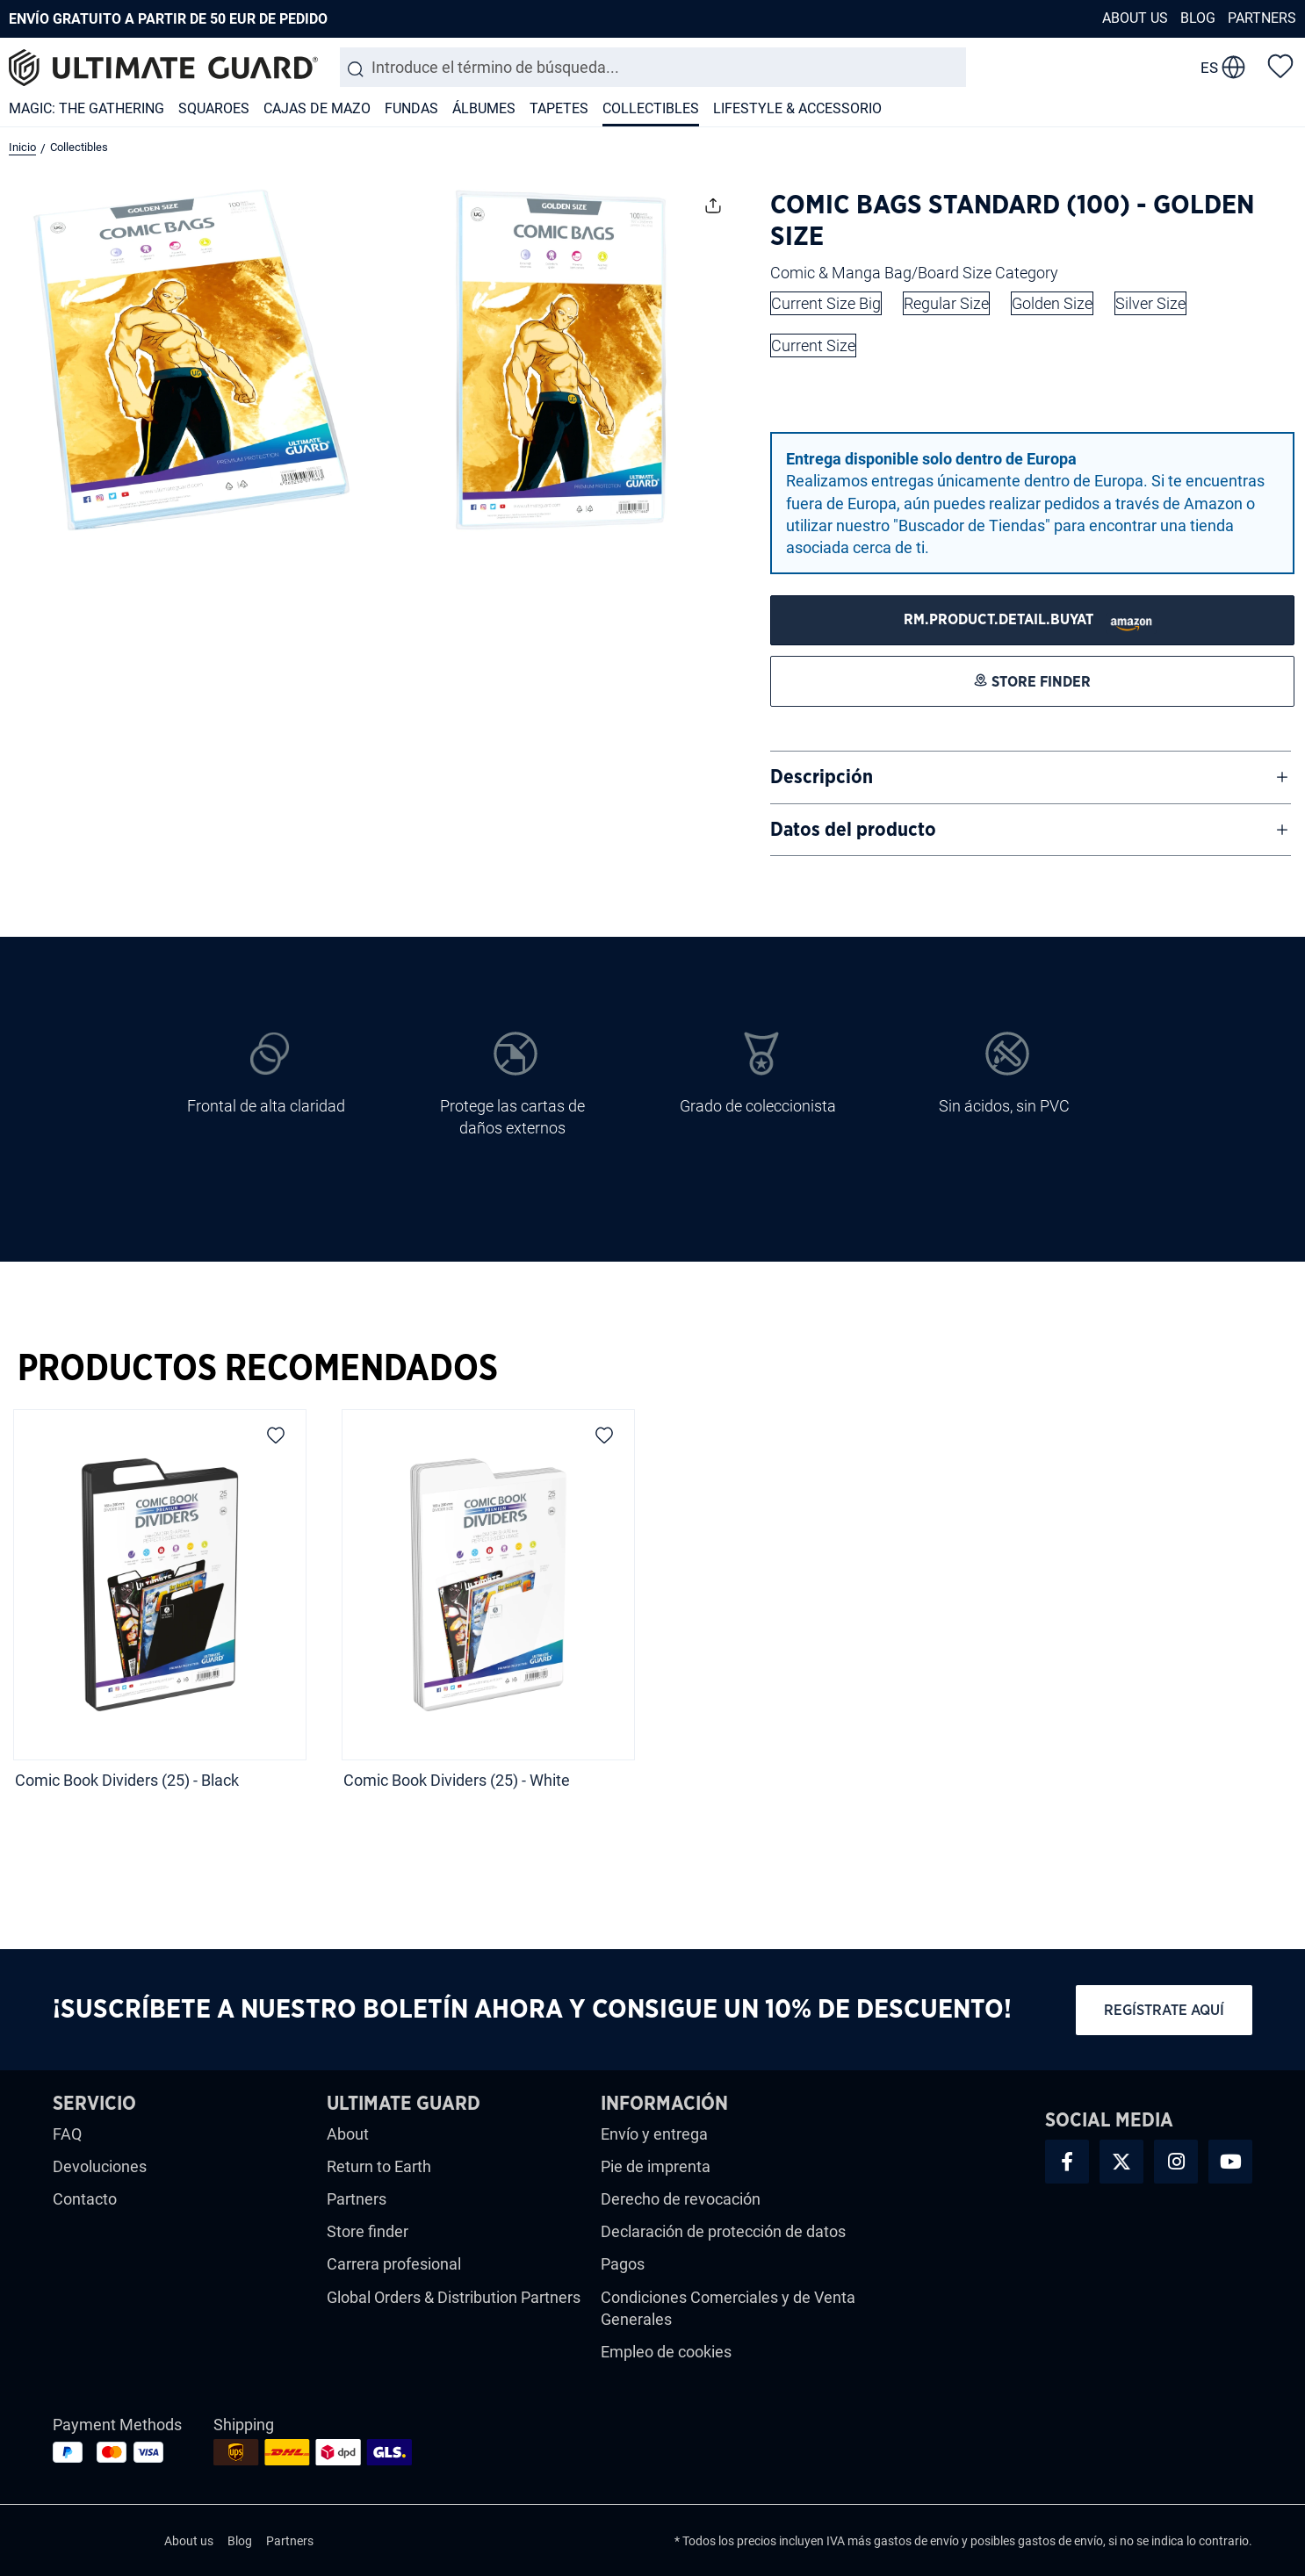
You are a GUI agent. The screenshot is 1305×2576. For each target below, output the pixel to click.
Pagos (623, 2264)
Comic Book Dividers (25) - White (456, 1780)
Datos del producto (853, 829)
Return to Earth (379, 2166)
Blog (1197, 18)
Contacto (85, 2199)
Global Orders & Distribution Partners (453, 2297)
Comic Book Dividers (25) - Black (127, 1780)
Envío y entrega (654, 2134)
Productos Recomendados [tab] (258, 1368)
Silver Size (1150, 303)
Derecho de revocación (681, 2199)
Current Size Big (826, 303)
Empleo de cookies (666, 2351)
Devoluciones (100, 2166)
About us (1135, 18)
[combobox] (653, 67)
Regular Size (946, 303)
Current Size (813, 345)
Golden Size (1052, 303)
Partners (1262, 18)
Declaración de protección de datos (723, 2231)
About (348, 2134)
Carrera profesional (394, 2264)
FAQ (67, 2134)
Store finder (367, 2231)
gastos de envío (916, 2541)
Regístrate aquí (1164, 2010)
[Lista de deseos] (1280, 65)
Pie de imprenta (655, 2166)
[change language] (1222, 68)
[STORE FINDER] (1032, 620)
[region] (652, 1617)
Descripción (821, 777)
